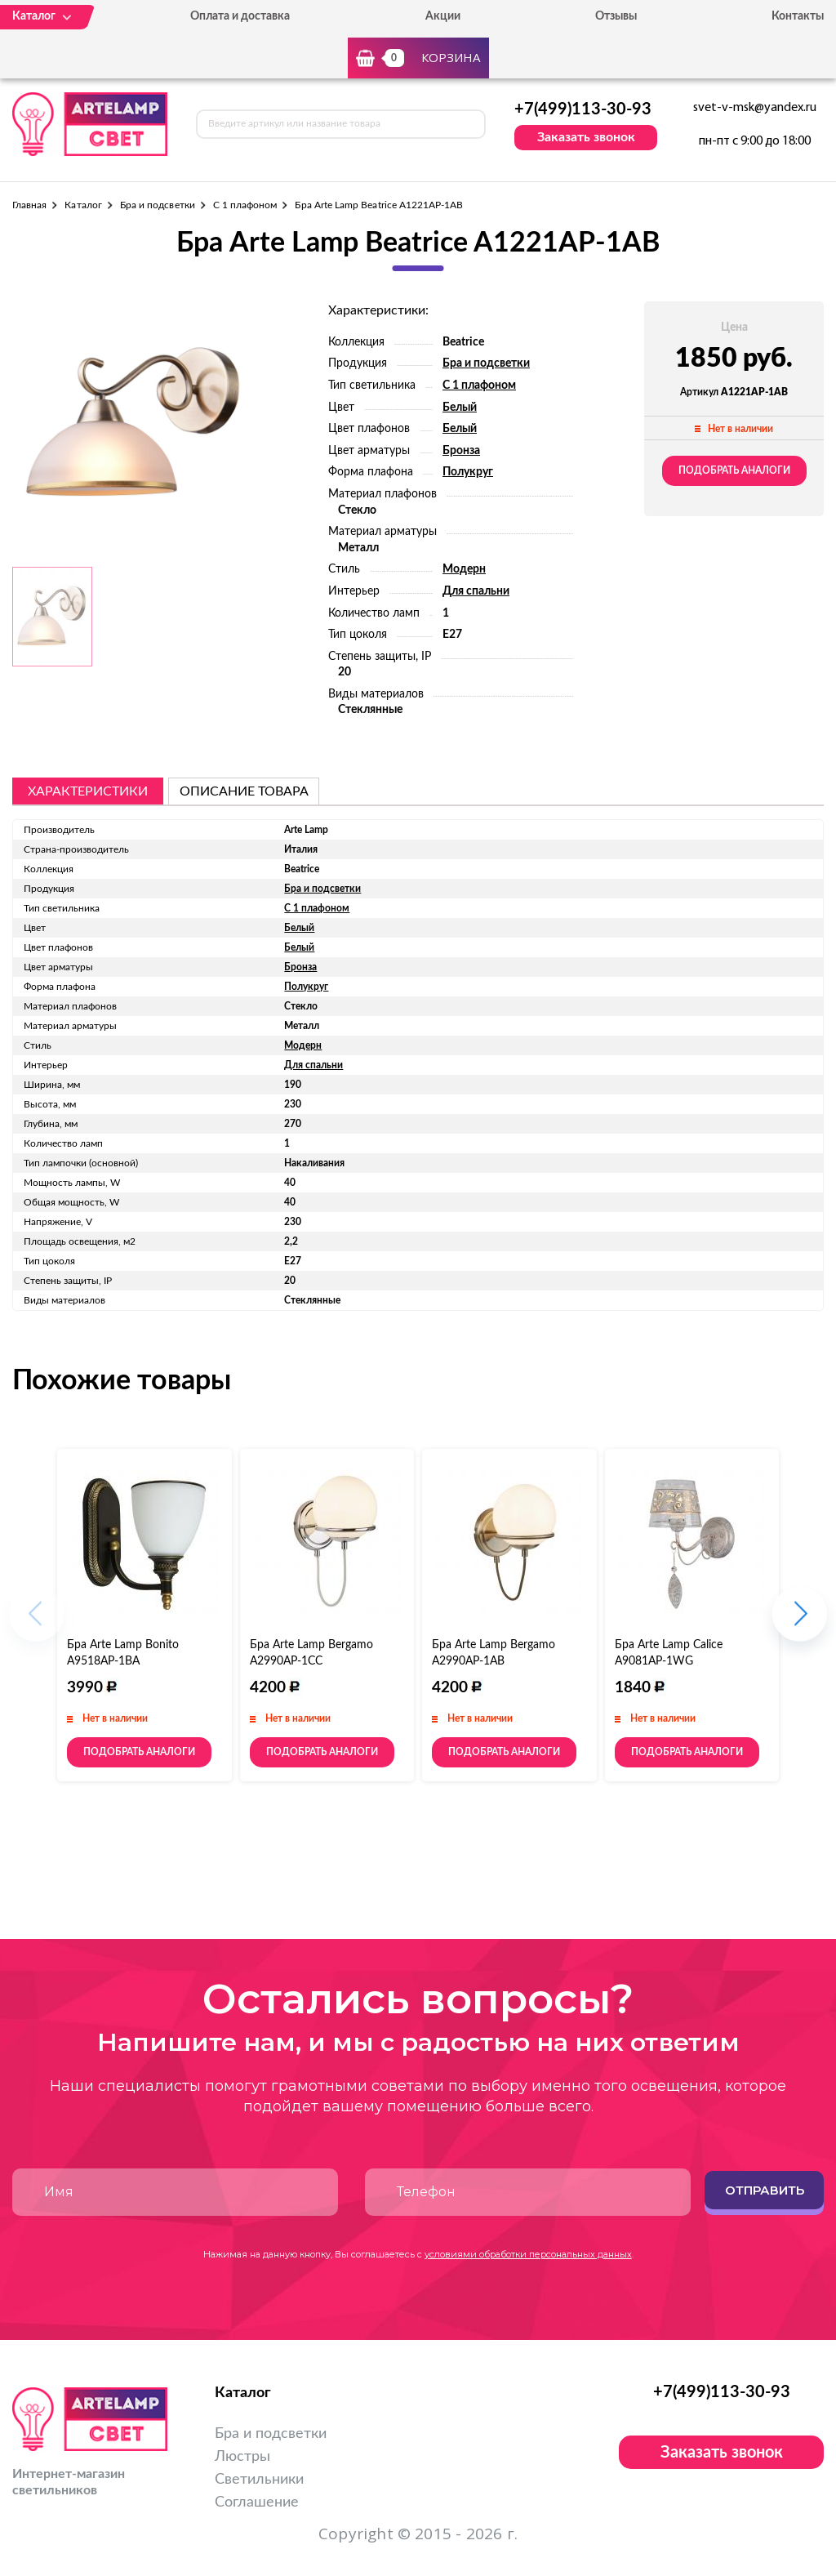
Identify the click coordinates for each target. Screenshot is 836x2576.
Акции (442, 16)
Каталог (82, 205)
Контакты (798, 16)
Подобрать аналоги (734, 470)
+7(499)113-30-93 (582, 109)
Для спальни (475, 591)
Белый (459, 407)
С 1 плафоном (245, 205)
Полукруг (467, 472)
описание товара (244, 791)
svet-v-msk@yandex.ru (754, 107)
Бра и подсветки (157, 205)
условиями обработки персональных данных (528, 2254)
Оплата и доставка (240, 16)
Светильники (259, 2479)
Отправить (764, 2190)
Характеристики (88, 791)
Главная (29, 205)
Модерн (464, 569)
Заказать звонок (586, 137)
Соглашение (257, 2502)
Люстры (242, 2456)
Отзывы (616, 16)
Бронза (461, 451)
